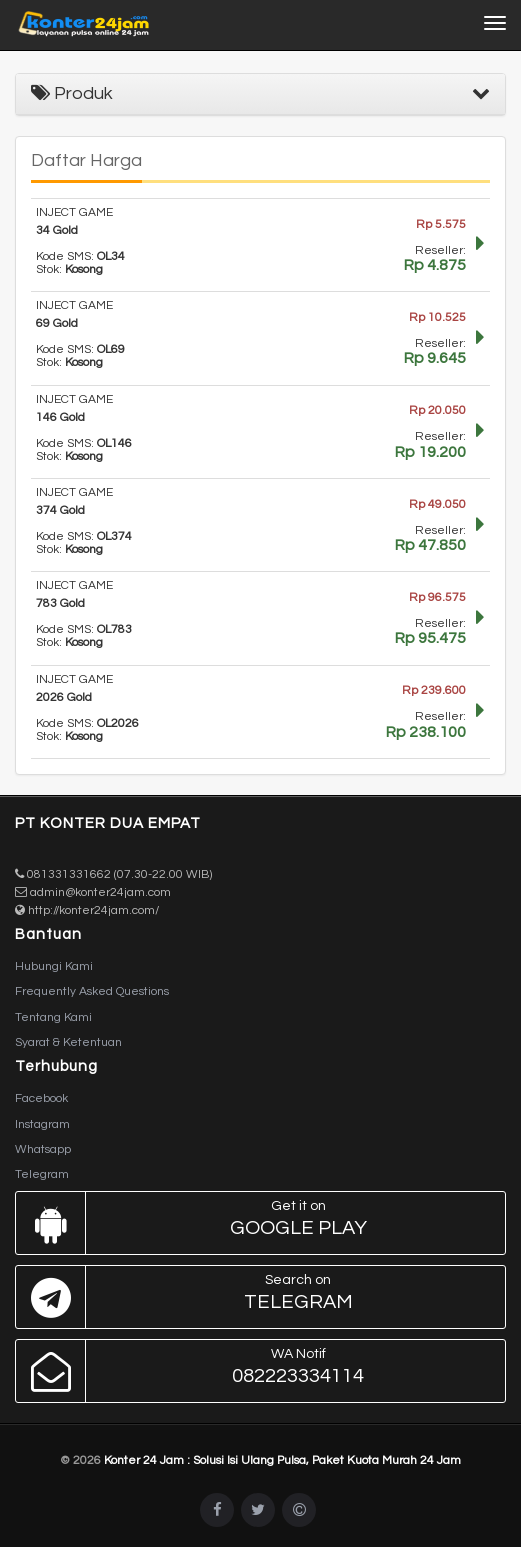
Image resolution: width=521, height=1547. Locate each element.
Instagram (42, 1124)
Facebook (41, 1098)
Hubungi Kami (54, 966)
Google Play (255, 1223)
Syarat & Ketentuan (68, 1042)
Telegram (42, 1174)
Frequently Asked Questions (92, 991)
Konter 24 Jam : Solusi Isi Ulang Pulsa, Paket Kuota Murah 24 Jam (282, 1460)
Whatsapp (43, 1149)
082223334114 (255, 1371)
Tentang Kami (53, 1017)
